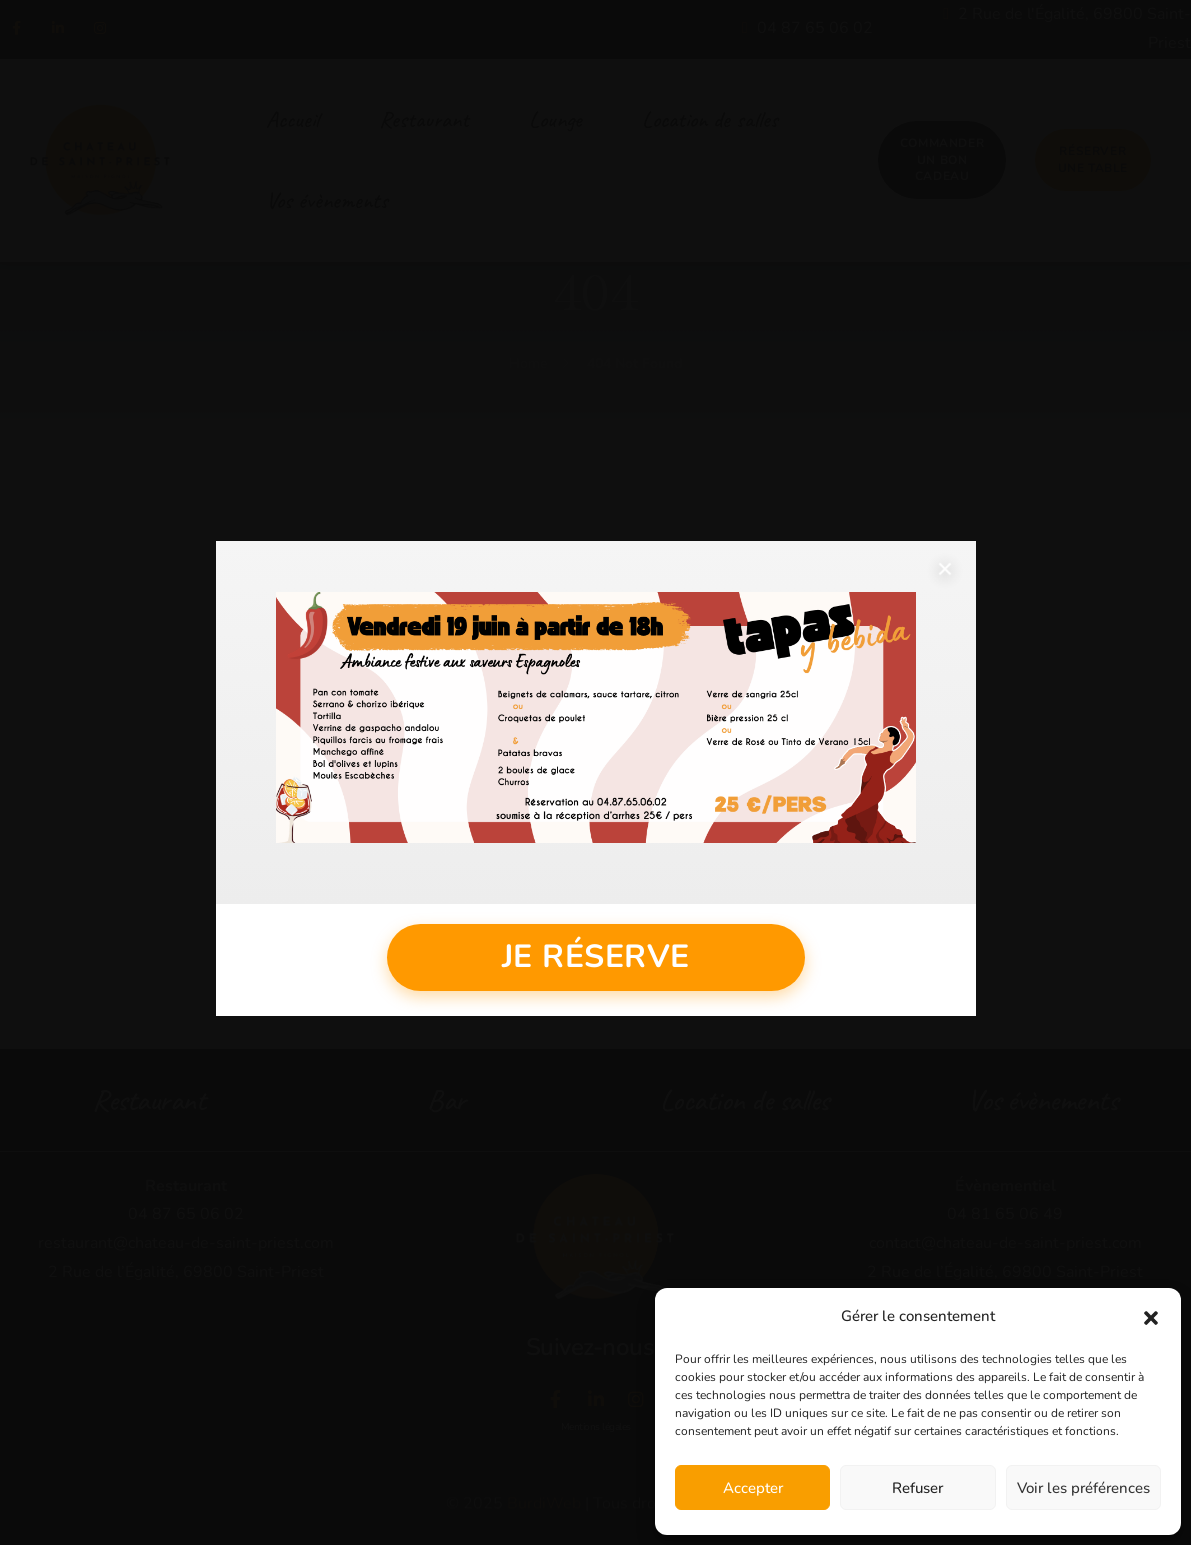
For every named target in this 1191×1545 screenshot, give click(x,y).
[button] (1151, 1317)
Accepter (753, 1488)
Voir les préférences (1083, 1488)
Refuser (917, 1488)
